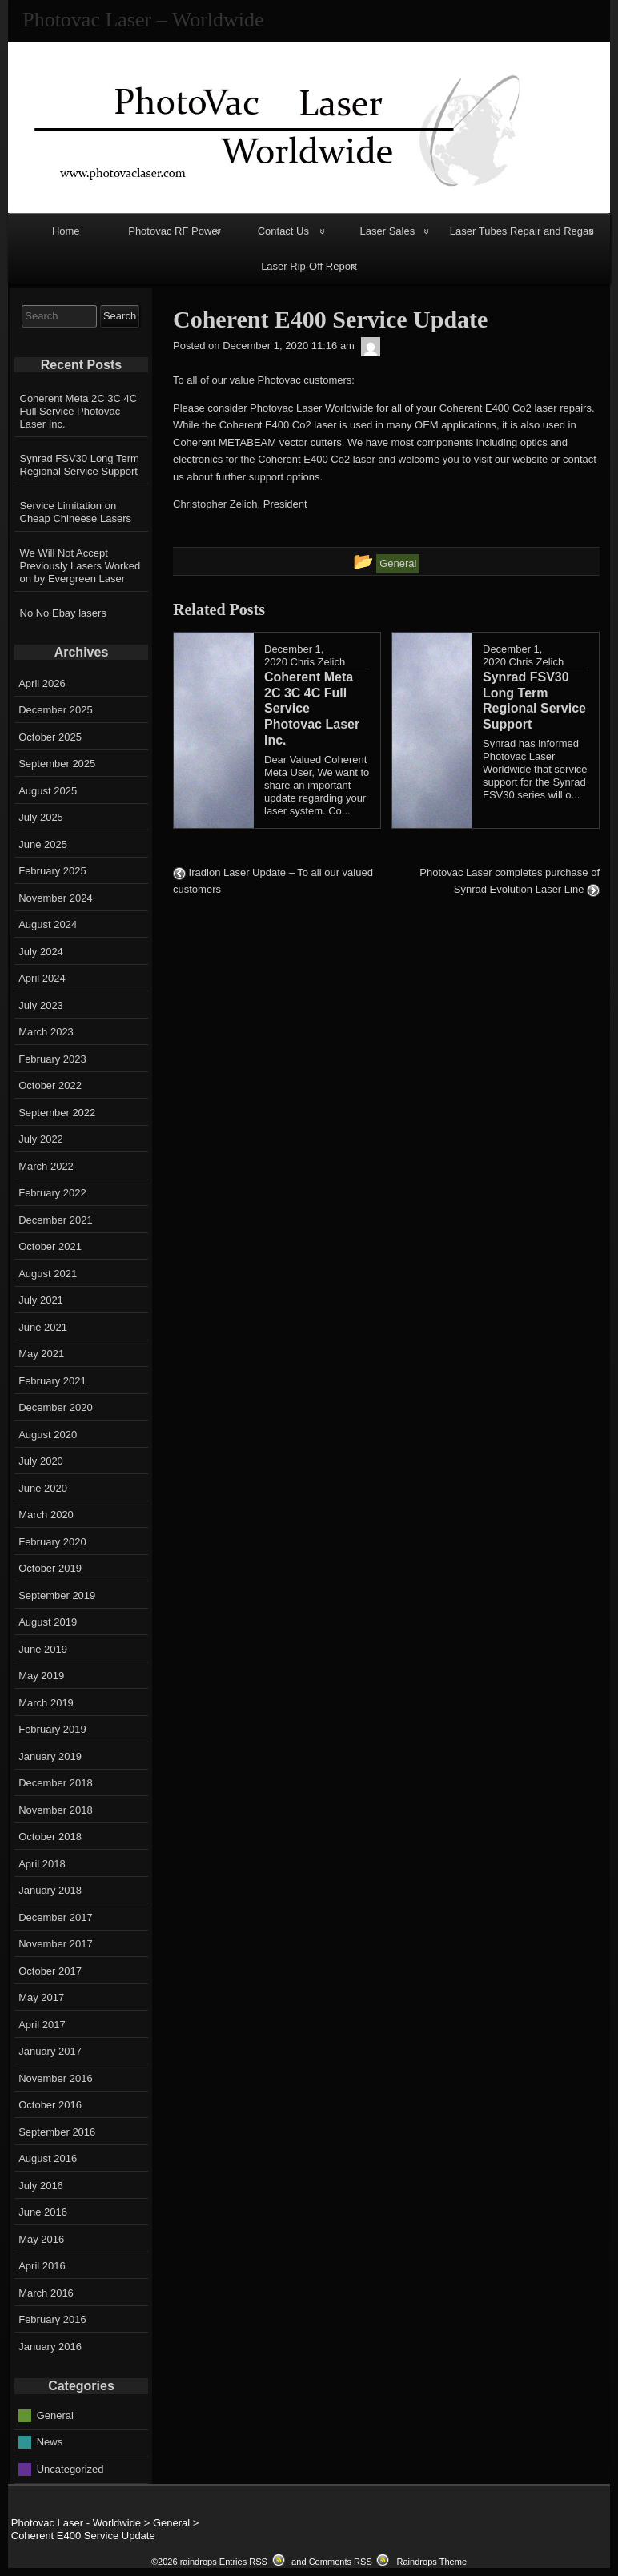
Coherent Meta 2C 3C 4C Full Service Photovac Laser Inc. (79, 411)
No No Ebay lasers (63, 613)
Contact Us (283, 231)
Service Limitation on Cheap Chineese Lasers (75, 512)
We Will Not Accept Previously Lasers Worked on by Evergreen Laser (80, 566)
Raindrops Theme (431, 2561)
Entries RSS (243, 2561)
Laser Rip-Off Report (309, 266)
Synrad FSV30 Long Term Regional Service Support (79, 464)
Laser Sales (387, 231)
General (55, 2415)
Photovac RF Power (174, 231)
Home (66, 231)
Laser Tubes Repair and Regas (522, 231)
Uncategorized (70, 2468)
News (50, 2442)
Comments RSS (340, 2561)
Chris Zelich (318, 662)
